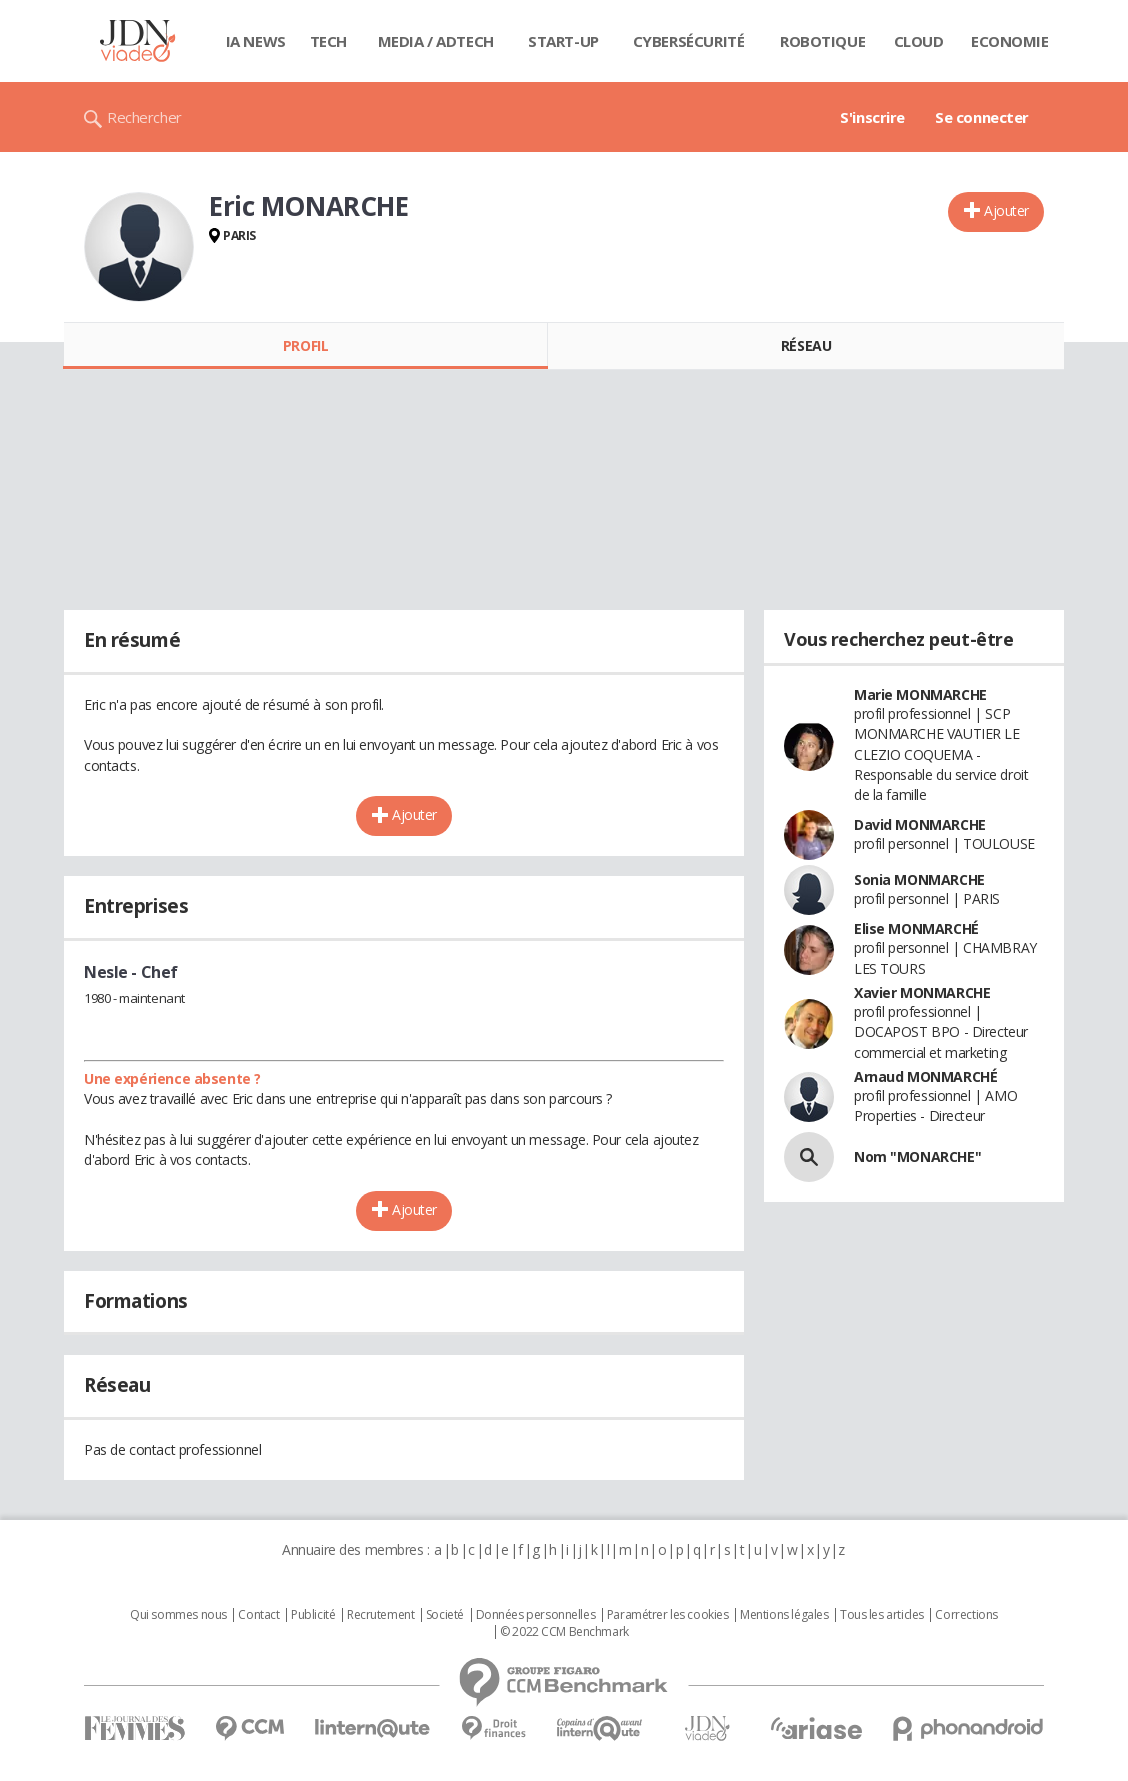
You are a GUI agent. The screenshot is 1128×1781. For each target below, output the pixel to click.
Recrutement (380, 1615)
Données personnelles (536, 1615)
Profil (305, 345)
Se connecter (982, 117)
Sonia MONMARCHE (919, 879)
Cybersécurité (689, 41)
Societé (445, 1615)
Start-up (563, 41)
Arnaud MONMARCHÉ (925, 1076)
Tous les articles (882, 1615)
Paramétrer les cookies (668, 1615)
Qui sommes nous (178, 1615)
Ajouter (1006, 210)
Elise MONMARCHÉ (916, 928)
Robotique (822, 41)
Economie (1010, 41)
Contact (258, 1615)
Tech (328, 41)
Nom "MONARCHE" (917, 1156)
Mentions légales (784, 1615)
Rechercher (144, 117)
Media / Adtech (436, 41)
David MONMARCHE (920, 824)
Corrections (966, 1615)
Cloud (919, 41)
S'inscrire (872, 117)
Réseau (806, 345)
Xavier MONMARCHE (922, 992)
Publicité (313, 1615)
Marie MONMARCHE (920, 694)
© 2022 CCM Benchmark (564, 1632)
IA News (256, 41)
